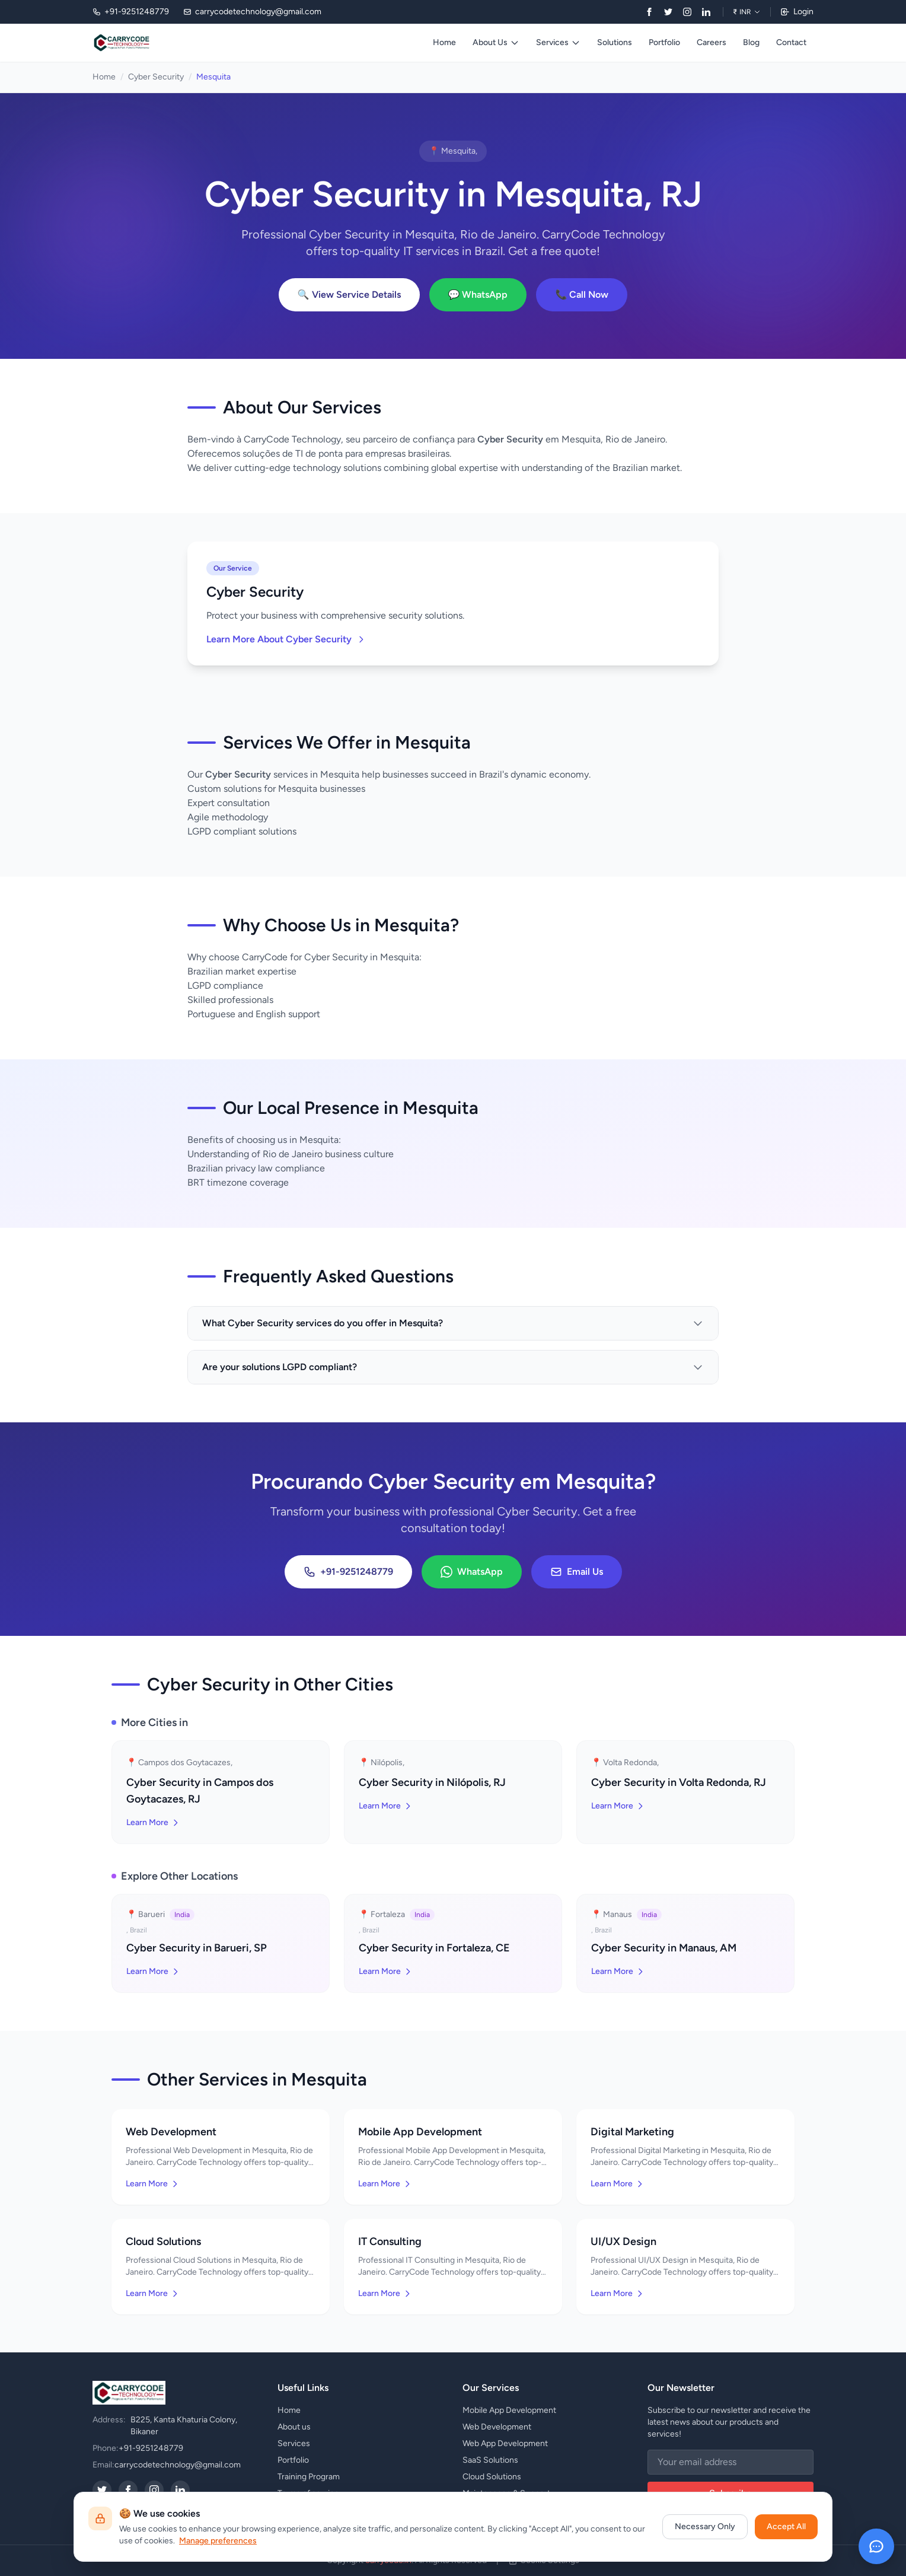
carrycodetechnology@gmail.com (177, 2465)
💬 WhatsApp (478, 294)
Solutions (614, 42)
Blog (751, 42)
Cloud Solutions (491, 2477)
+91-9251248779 (348, 1572)
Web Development (496, 2427)
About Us (496, 42)
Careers (711, 42)
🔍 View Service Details (349, 294)
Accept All (786, 2526)
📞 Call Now (581, 294)
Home (444, 42)
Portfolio (664, 42)
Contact (791, 42)
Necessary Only (705, 2526)
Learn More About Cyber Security (286, 639)
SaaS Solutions (490, 2460)
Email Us (576, 1572)
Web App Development (505, 2443)
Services (558, 42)
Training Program (308, 2477)
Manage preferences (218, 2541)
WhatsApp (472, 1572)
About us (294, 2427)
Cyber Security (156, 77)
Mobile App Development (509, 2410)
